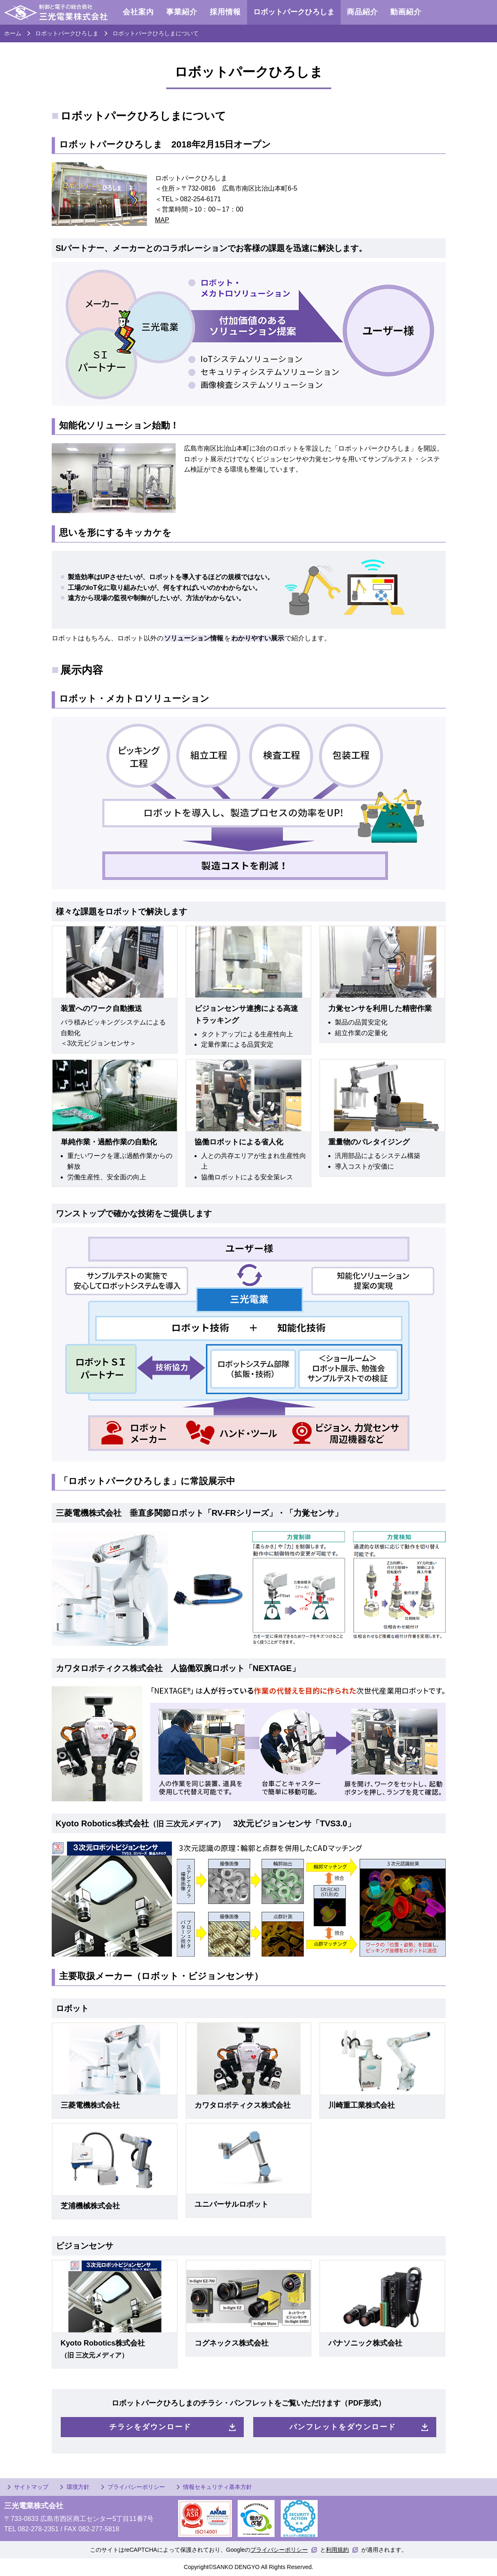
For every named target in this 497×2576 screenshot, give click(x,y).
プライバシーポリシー (136, 2487)
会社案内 (138, 12)
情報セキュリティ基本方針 (217, 2487)
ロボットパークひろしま (293, 12)
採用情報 (225, 12)
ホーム (12, 33)
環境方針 (77, 2487)
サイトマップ (31, 2487)
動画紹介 (405, 12)
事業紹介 (181, 12)
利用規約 (337, 2549)
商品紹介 (362, 12)
